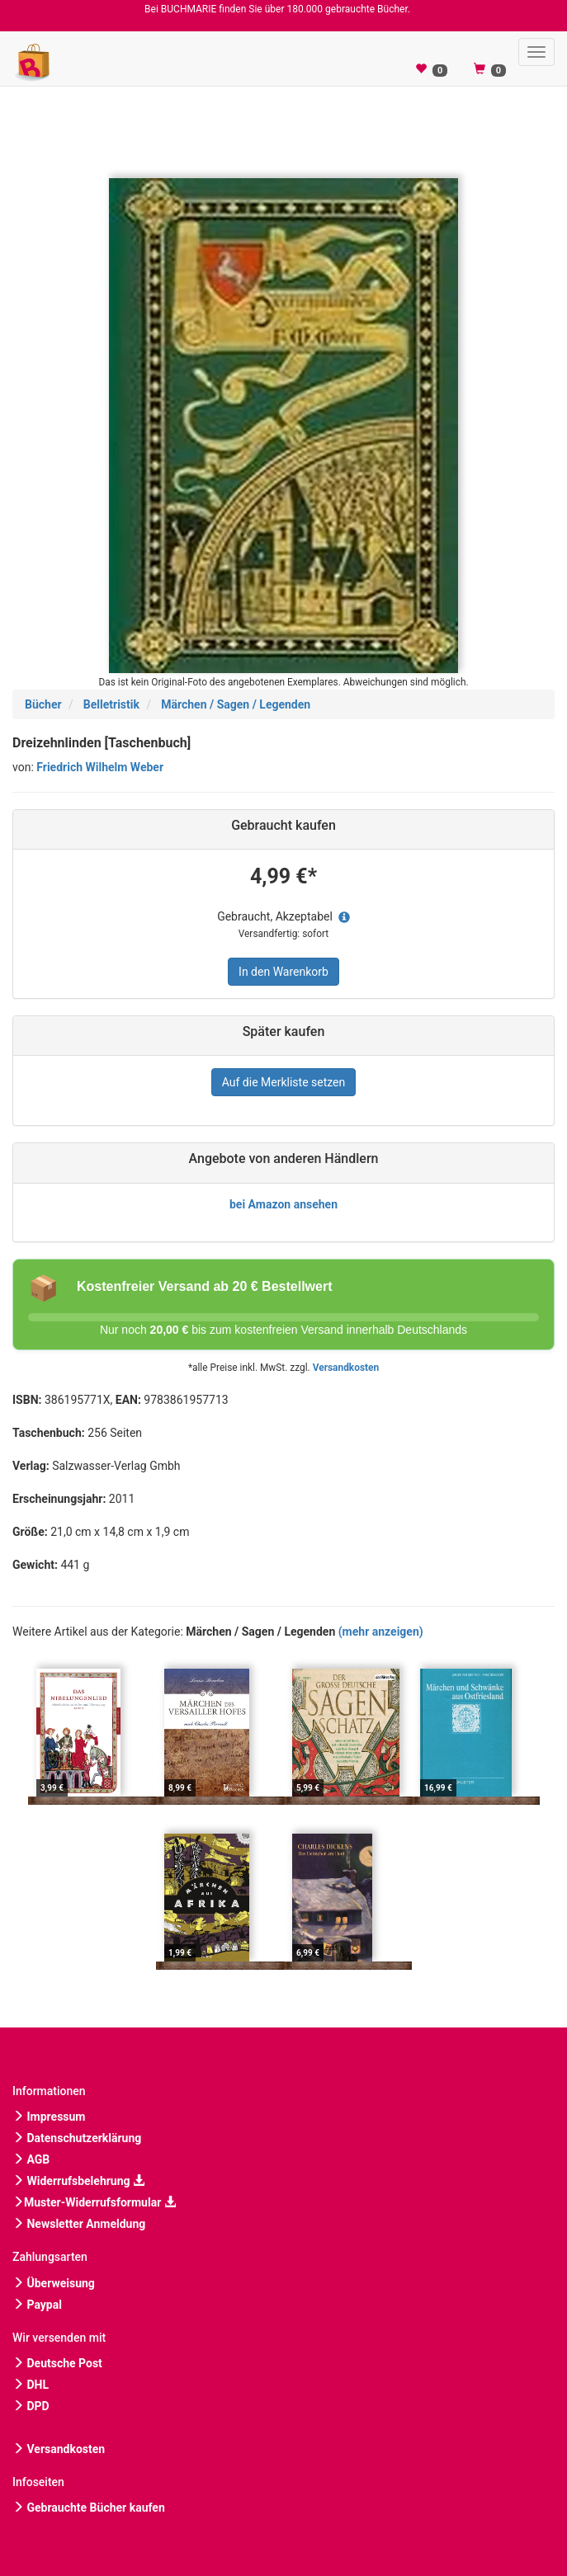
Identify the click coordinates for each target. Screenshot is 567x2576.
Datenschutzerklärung (76, 2138)
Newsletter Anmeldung (78, 2223)
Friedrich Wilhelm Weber (99, 767)
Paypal (37, 2304)
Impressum (48, 2116)
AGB (31, 2159)
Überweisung (53, 2283)
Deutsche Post (57, 2363)
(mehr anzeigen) (380, 1631)
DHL (30, 2384)
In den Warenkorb (283, 971)
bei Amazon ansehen (283, 1204)
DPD (31, 2406)
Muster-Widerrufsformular (94, 2202)
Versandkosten (346, 1367)
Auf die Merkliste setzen (284, 1082)
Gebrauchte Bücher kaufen (88, 2507)
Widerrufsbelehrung (78, 2180)
